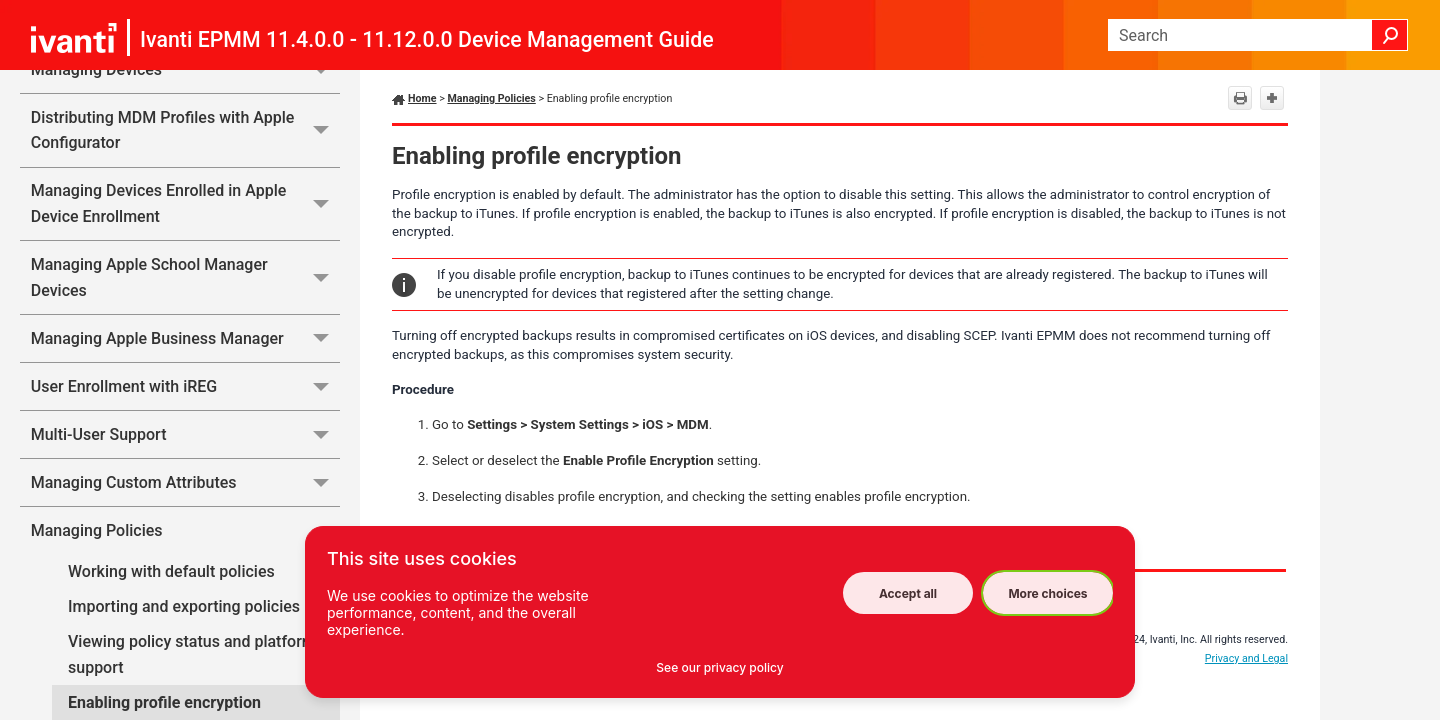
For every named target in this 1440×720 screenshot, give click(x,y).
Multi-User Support (185, 434)
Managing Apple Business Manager (185, 338)
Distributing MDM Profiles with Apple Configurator (185, 130)
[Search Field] (1258, 35)
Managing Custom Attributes (185, 482)
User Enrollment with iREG (185, 386)
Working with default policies (171, 571)
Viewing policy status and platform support (192, 654)
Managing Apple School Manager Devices (185, 277)
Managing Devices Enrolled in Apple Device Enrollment (185, 204)
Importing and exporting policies (184, 606)
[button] (1390, 35)
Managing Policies (185, 530)
